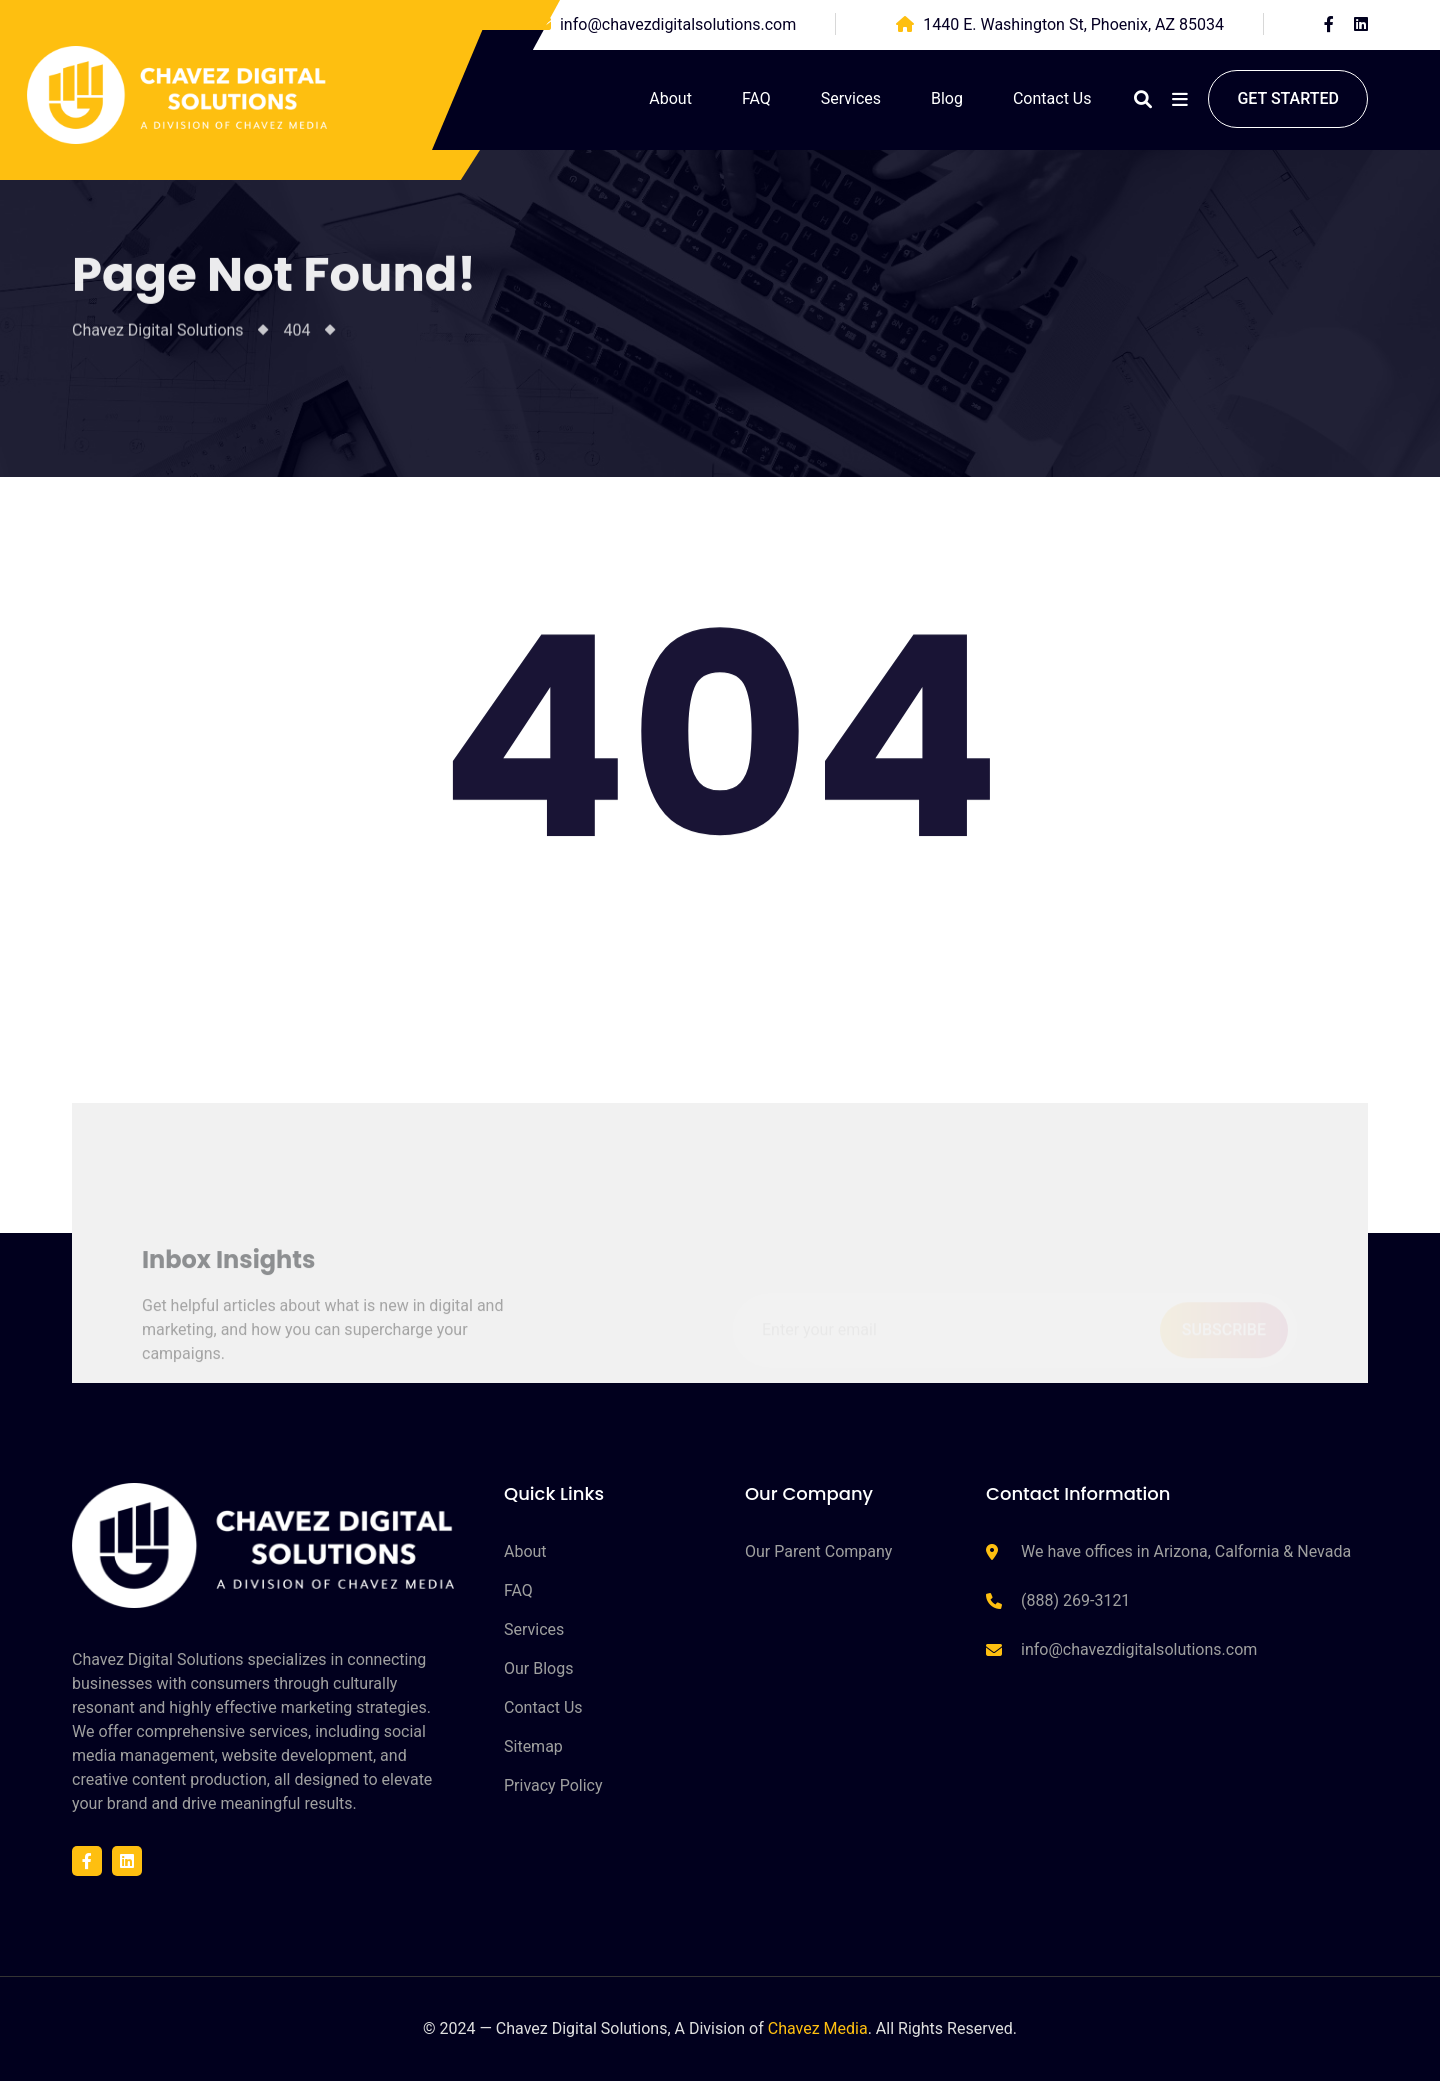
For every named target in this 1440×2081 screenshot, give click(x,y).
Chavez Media (818, 2028)
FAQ (756, 98)
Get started (1288, 98)
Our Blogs (538, 1668)
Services (851, 98)
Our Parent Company (818, 1551)
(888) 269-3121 (1075, 1600)
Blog (947, 98)
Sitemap (533, 1746)
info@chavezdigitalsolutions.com (678, 24)
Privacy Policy (553, 1785)
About (670, 98)
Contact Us (1052, 98)
